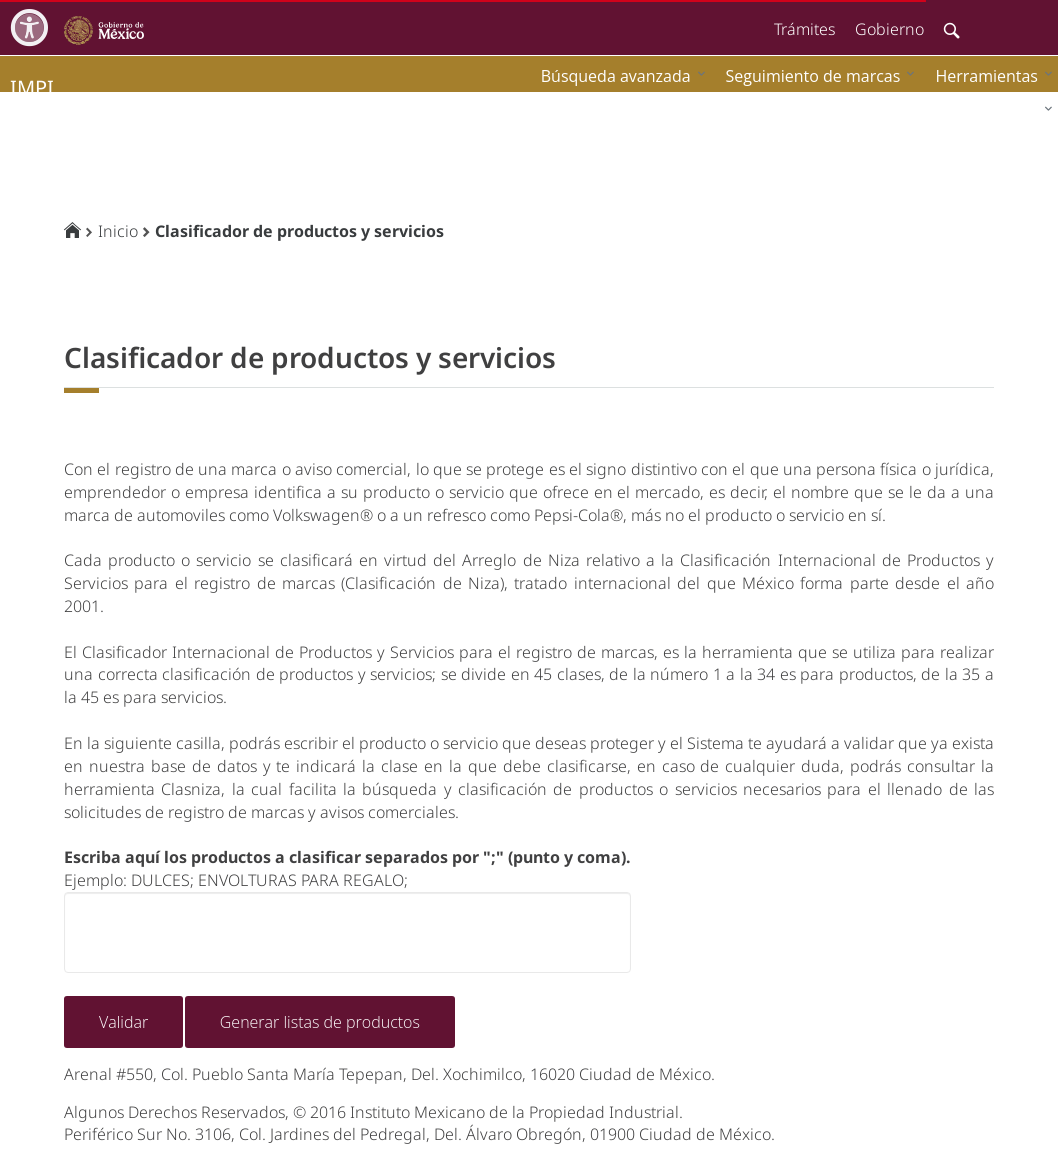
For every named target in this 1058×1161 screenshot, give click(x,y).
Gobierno (889, 29)
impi (32, 87)
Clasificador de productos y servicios (299, 231)
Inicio (118, 231)
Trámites (804, 29)
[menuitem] (989, 75)
